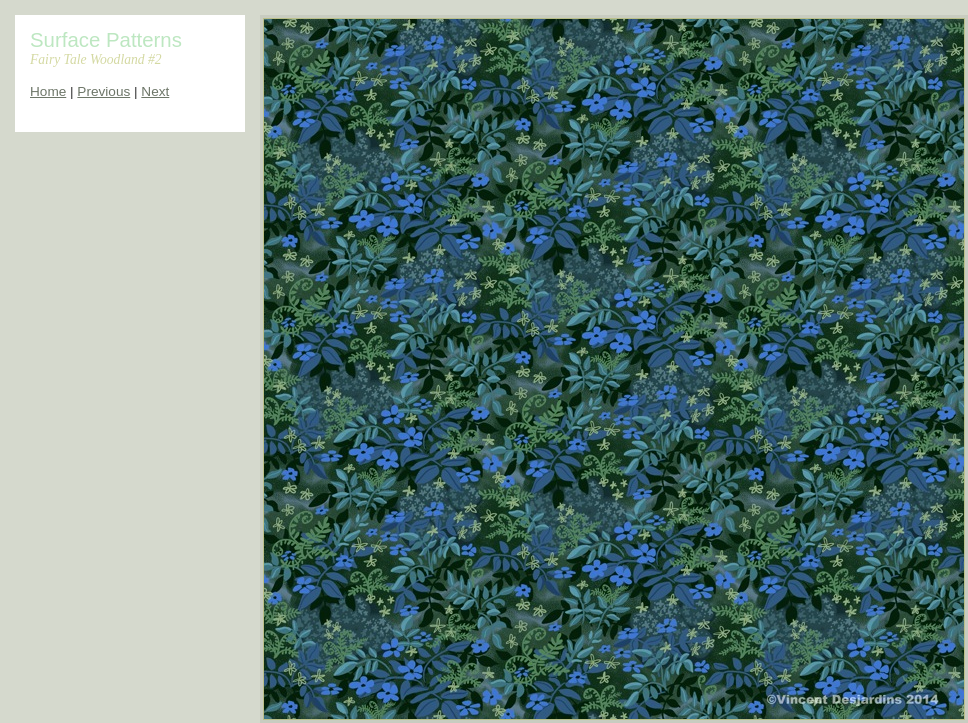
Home (48, 91)
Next (155, 91)
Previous (103, 91)
